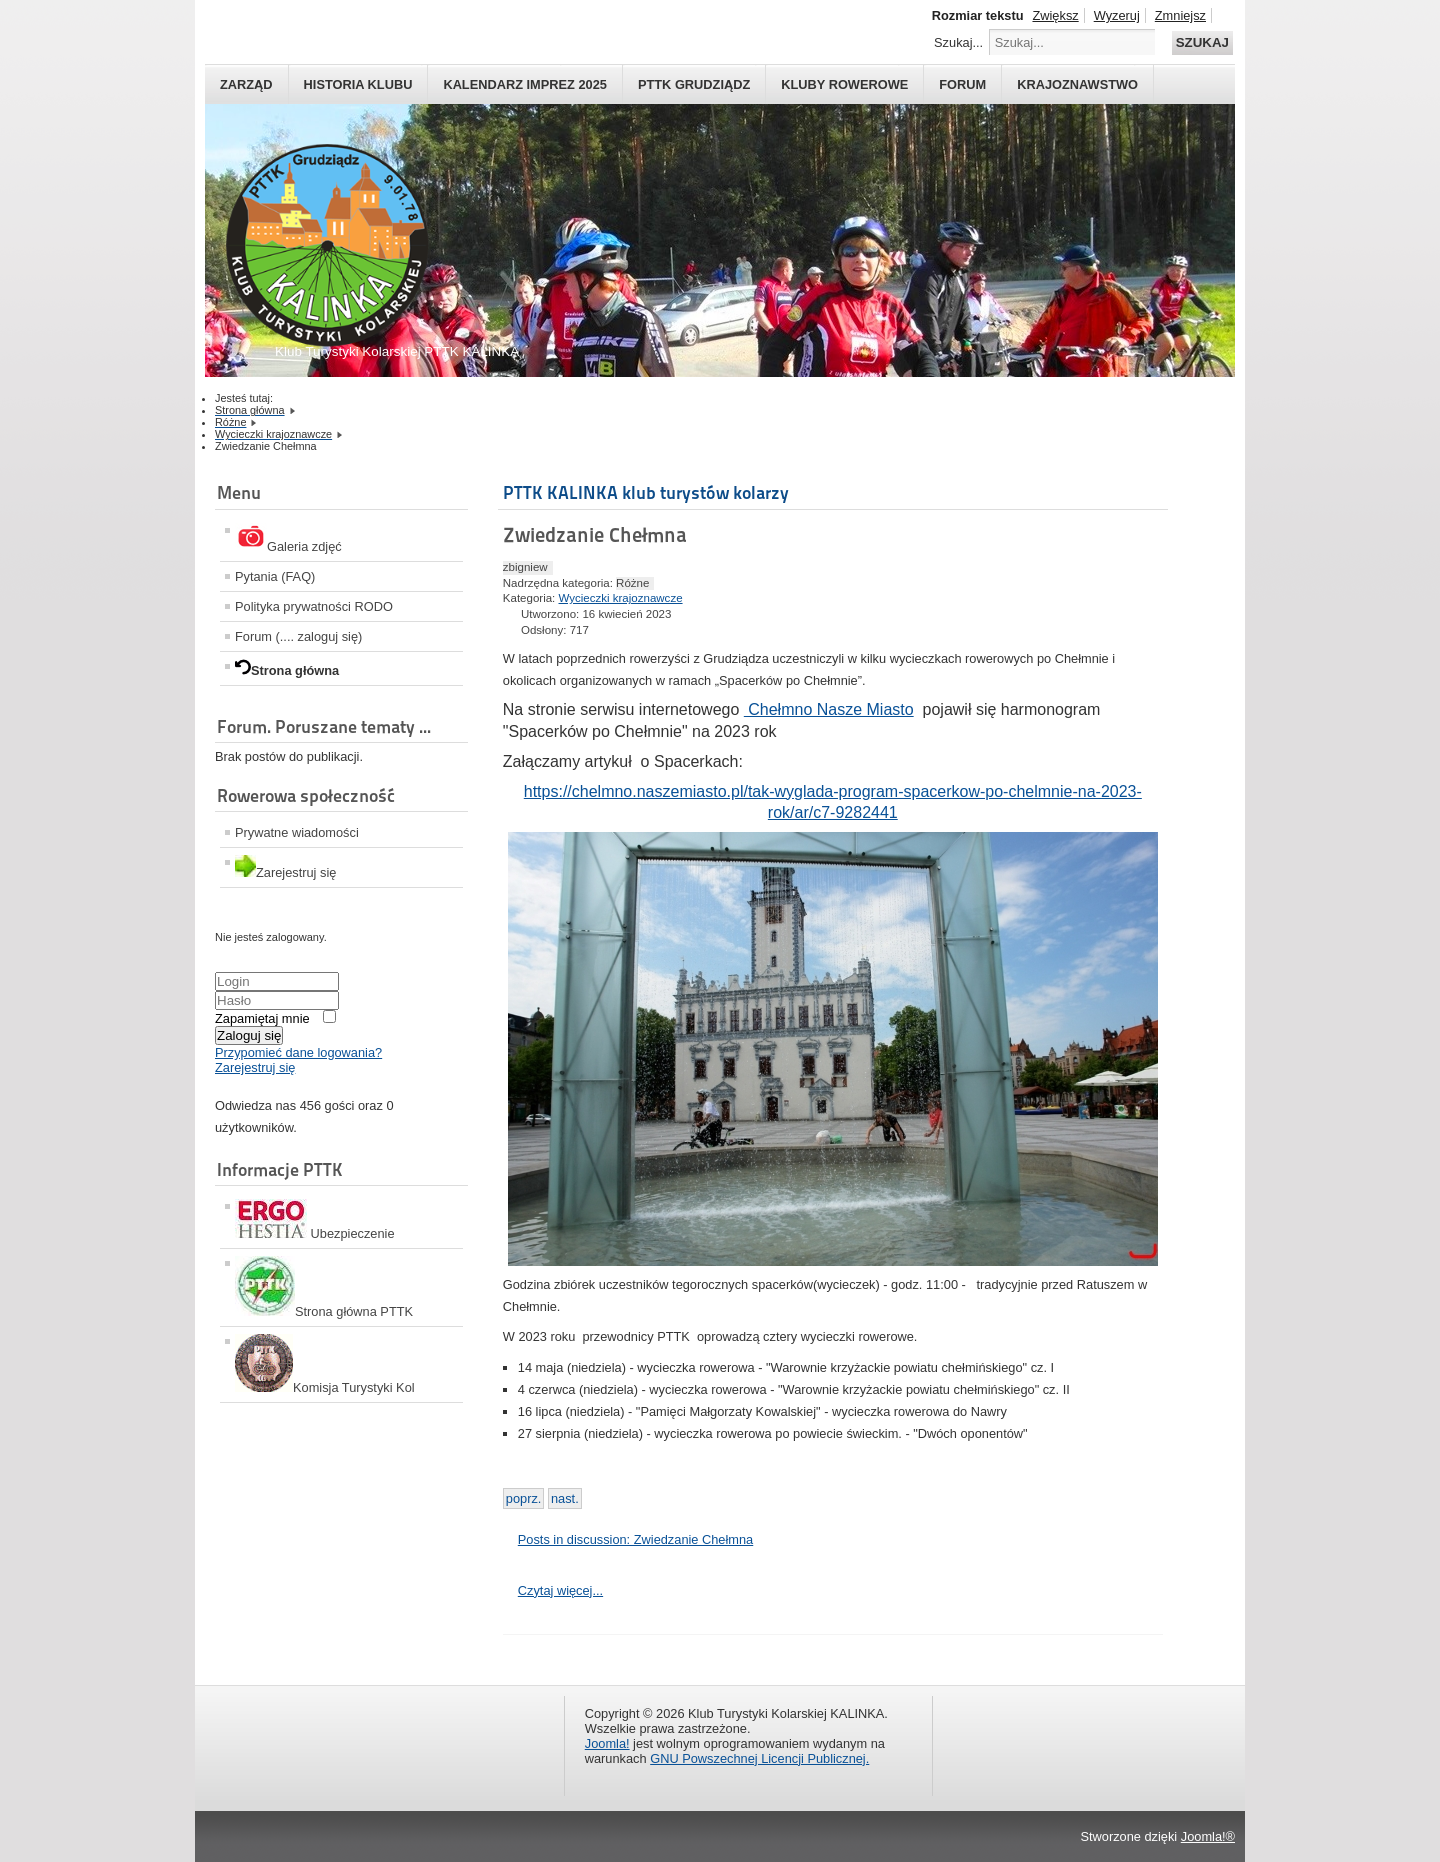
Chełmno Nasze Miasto (829, 709)
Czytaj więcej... (560, 1590)
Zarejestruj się (255, 1067)
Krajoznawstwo (1077, 84)
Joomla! (607, 1743)
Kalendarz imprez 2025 (525, 84)
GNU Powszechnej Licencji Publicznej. (759, 1758)
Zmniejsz (1180, 15)
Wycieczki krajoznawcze (621, 598)
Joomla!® (1208, 1836)
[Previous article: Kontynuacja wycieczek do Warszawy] (524, 1498)
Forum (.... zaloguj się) (298, 636)
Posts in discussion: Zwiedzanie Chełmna (635, 1539)
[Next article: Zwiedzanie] (565, 1498)
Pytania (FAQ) (275, 576)
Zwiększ (1055, 15)
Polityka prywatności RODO (314, 606)
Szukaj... (958, 42)
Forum (962, 84)
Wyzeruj (1117, 15)
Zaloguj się (249, 1035)
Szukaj (1202, 42)
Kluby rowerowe (844, 84)
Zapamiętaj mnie (262, 1018)
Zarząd (246, 84)
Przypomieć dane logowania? (298, 1052)
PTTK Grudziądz (694, 84)
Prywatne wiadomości (297, 832)
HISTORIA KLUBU (358, 84)
